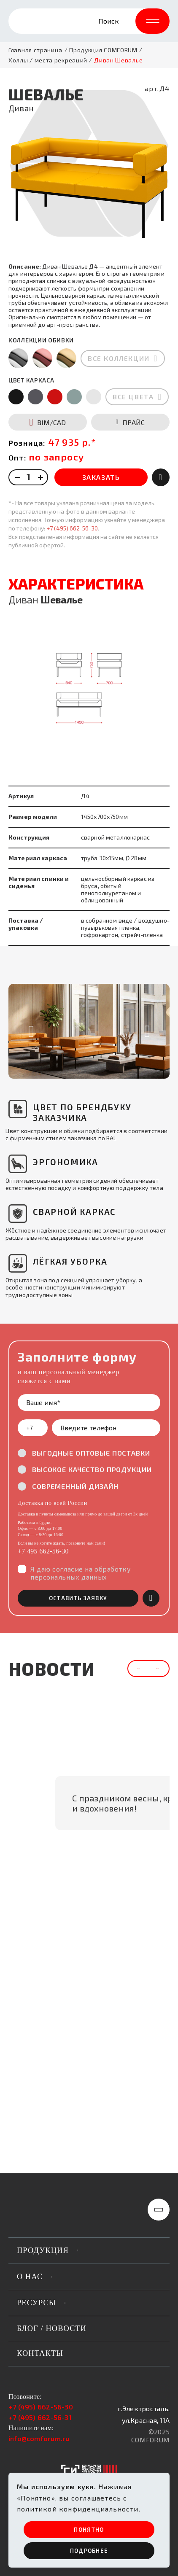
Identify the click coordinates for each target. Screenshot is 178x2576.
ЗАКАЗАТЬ (101, 444)
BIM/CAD (48, 389)
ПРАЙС (130, 389)
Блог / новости (51, 2328)
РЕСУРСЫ (36, 2303)
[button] (25, 998)
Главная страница (35, 50)
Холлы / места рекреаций (47, 60)
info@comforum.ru (38, 2438)
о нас (30, 2276)
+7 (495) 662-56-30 (72, 495)
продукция (43, 2250)
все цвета (133, 364)
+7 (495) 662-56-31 (40, 2417)
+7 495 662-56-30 (43, 1518)
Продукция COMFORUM (103, 50)
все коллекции (119, 325)
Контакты (40, 2353)
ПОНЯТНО (89, 2529)
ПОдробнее (89, 2550)
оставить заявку (78, 1565)
